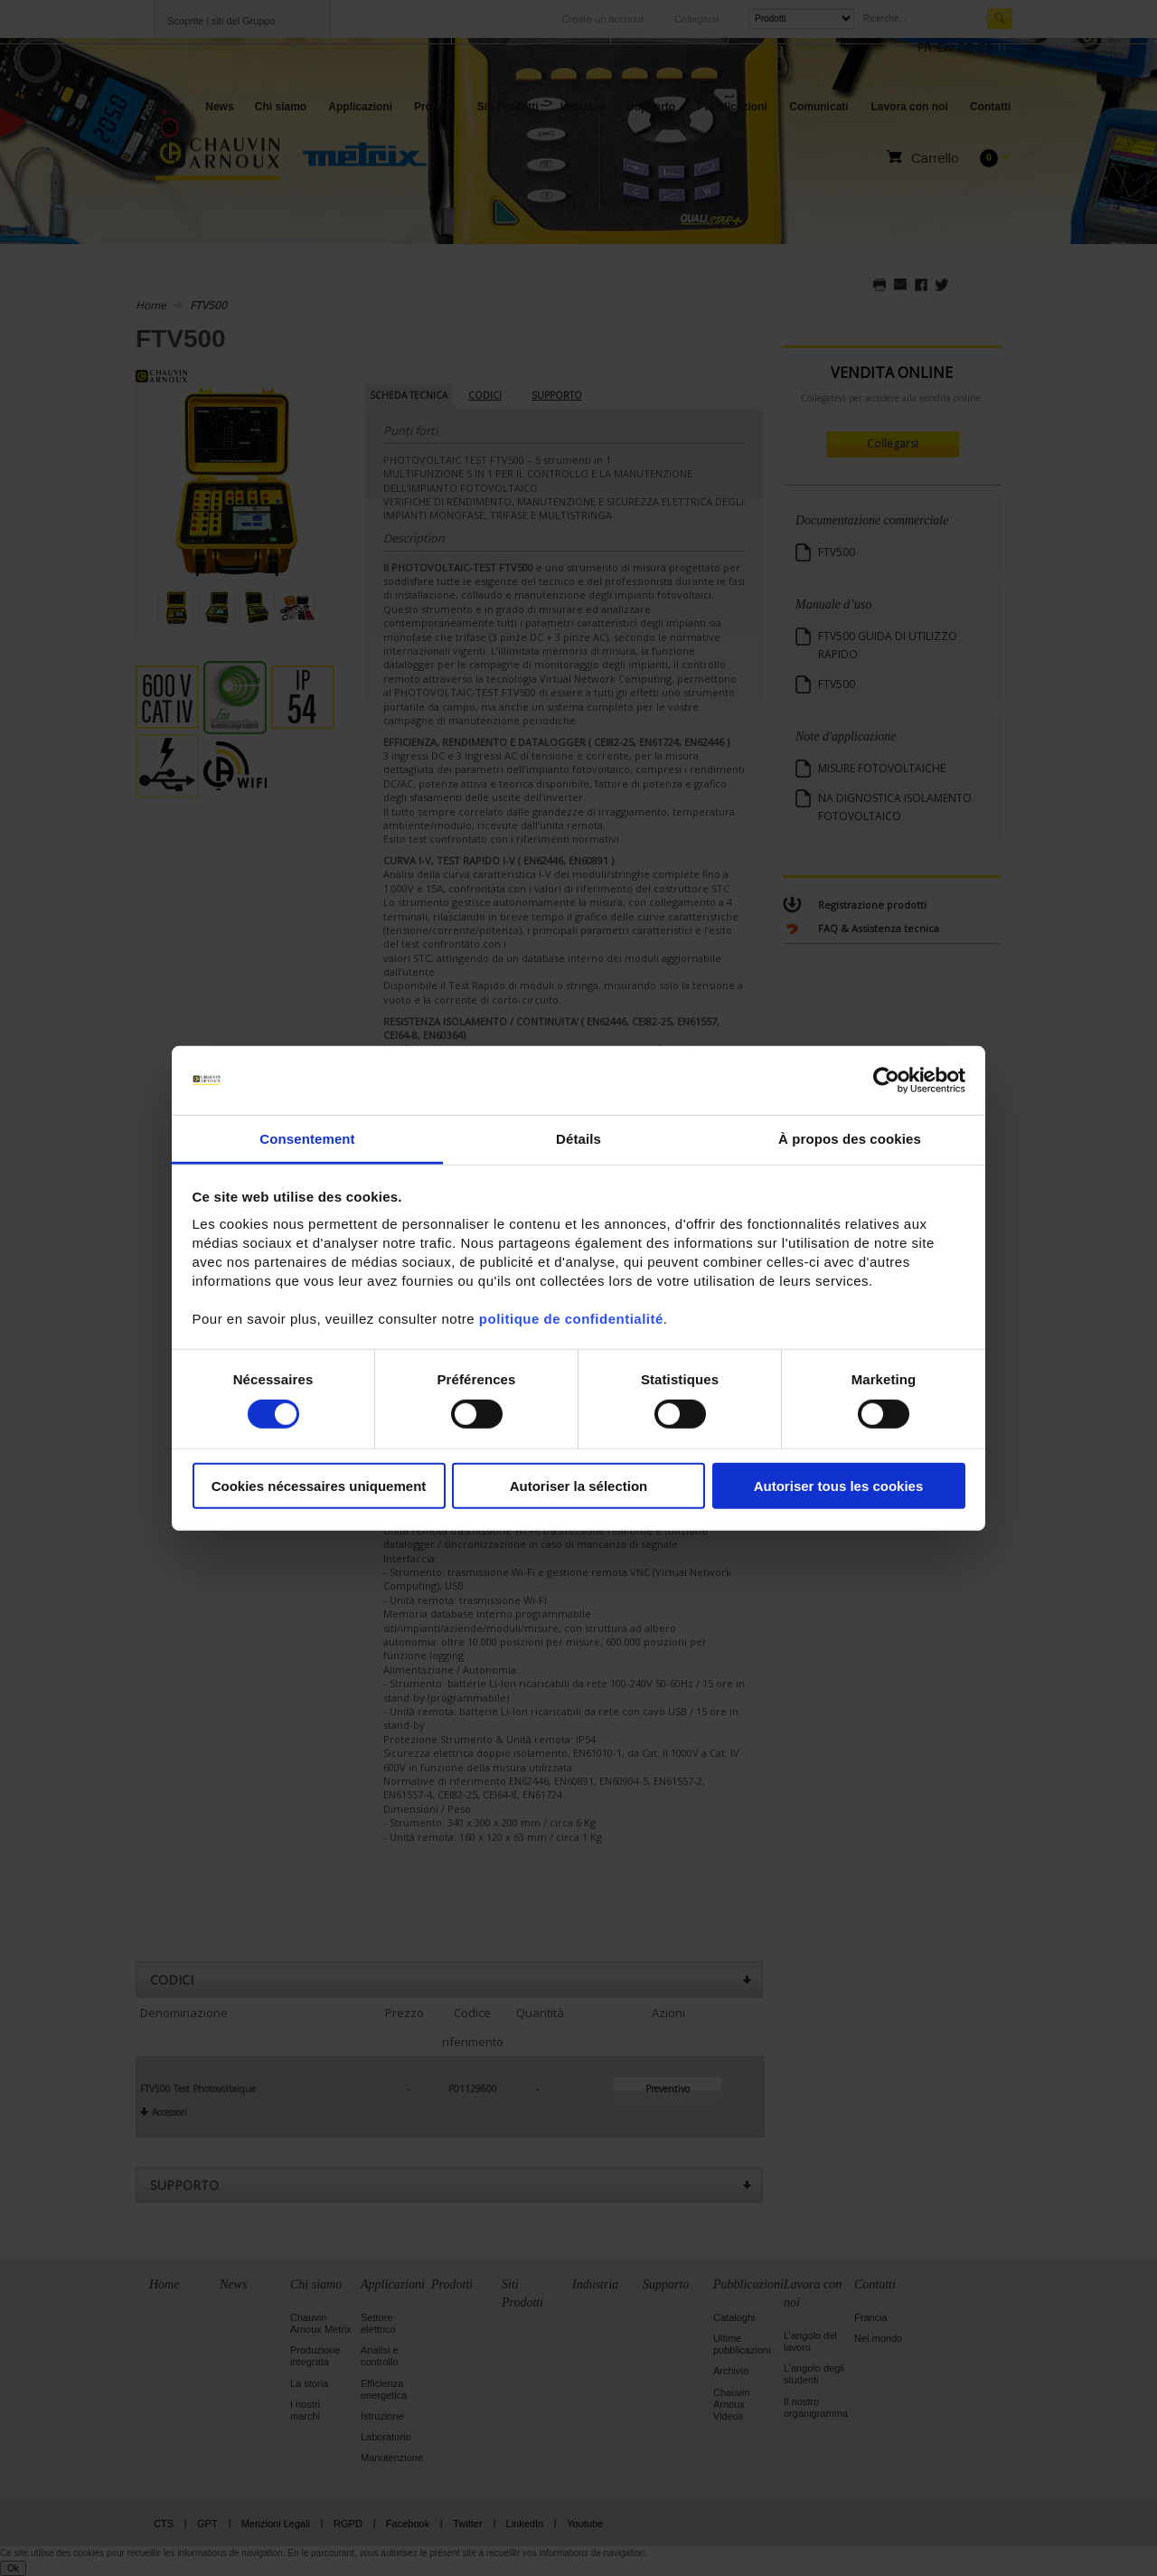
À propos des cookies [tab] (849, 1138)
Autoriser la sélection (579, 1486)
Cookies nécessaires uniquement (319, 1486)
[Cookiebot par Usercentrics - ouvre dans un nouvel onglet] (886, 1080)
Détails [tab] (578, 1138)
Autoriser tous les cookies (839, 1486)
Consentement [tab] (306, 1138)
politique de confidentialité (571, 1318)
